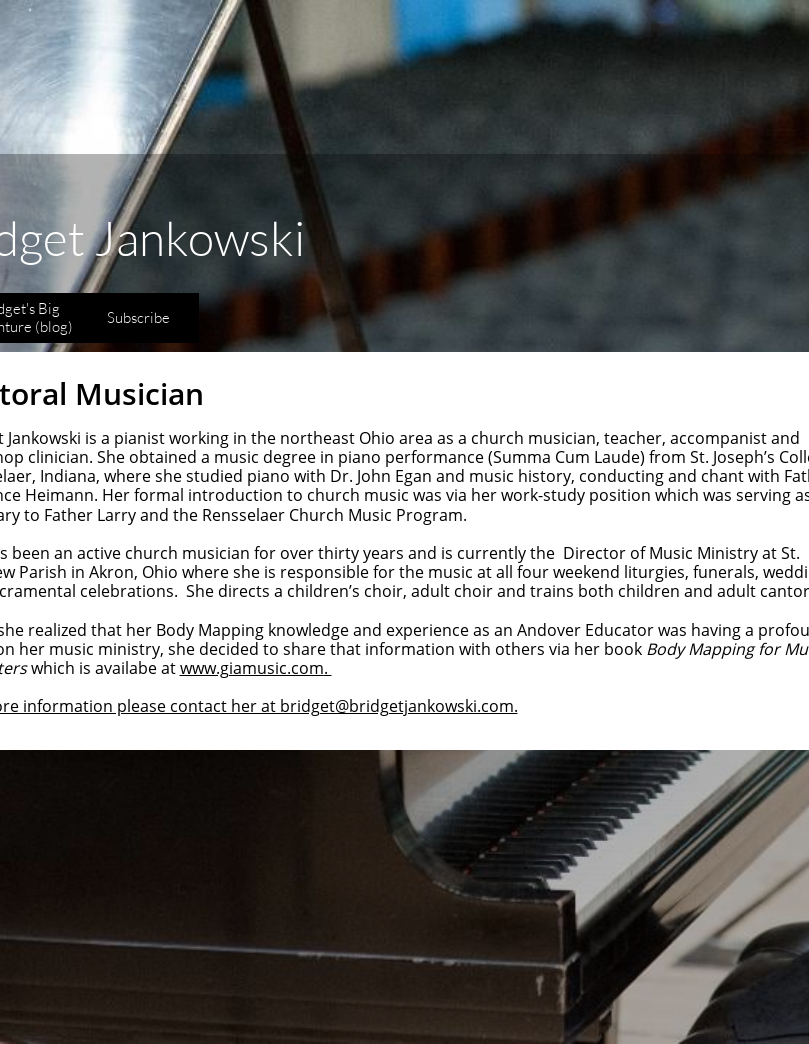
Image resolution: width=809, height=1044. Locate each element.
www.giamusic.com (252, 668)
